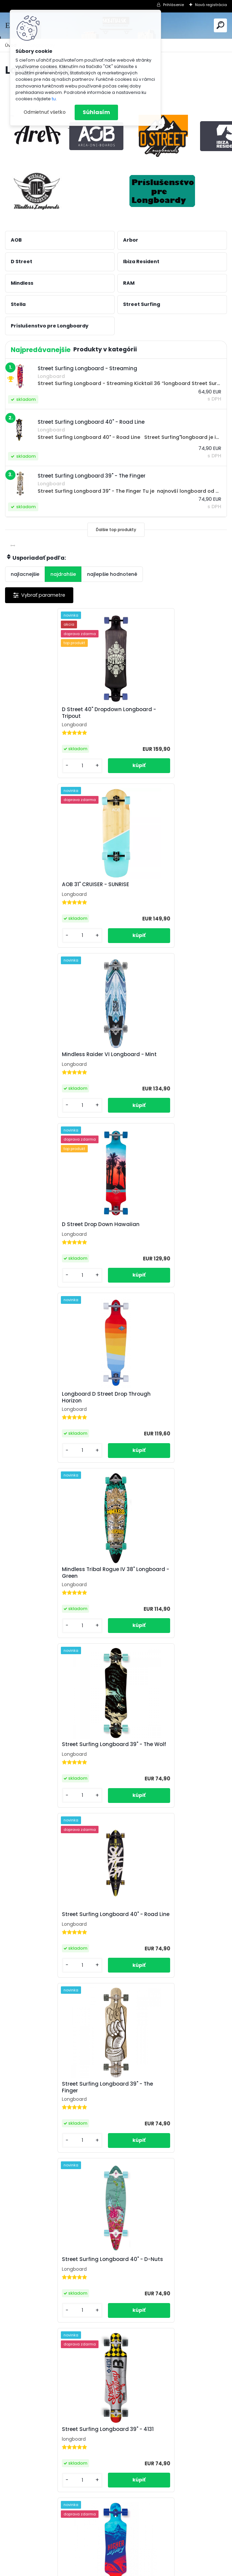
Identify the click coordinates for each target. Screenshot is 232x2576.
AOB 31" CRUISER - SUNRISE (157, 711)
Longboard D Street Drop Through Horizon (56, 1058)
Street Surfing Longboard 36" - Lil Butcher (55, 2459)
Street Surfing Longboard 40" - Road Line (171, 1233)
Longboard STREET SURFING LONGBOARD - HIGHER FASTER (161, 1583)
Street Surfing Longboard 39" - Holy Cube (170, 1758)
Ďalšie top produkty (116, 529)
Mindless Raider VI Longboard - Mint (59, 884)
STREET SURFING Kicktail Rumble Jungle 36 (164, 1934)
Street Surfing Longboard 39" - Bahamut (52, 1758)
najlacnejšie (25, 574)
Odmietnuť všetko (45, 112)
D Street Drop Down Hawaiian (162, 884)
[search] (220, 25)
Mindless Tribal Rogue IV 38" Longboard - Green (159, 1058)
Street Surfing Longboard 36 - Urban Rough (171, 2459)
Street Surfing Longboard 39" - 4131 (58, 1581)
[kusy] (30, 765)
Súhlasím (96, 112)
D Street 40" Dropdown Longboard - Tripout (59, 713)
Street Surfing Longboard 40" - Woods (52, 1934)
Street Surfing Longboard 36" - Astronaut (163, 2284)
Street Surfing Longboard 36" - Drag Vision (170, 2109)
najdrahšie (63, 574)
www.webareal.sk (143, 2568)
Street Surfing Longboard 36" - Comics (52, 2284)
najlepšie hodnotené (112, 574)
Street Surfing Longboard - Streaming (47, 2109)
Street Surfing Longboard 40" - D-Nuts (167, 1408)
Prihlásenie (173, 4)
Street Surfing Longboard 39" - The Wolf (58, 1233)
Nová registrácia (211, 4)
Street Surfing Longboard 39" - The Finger (58, 1408)
